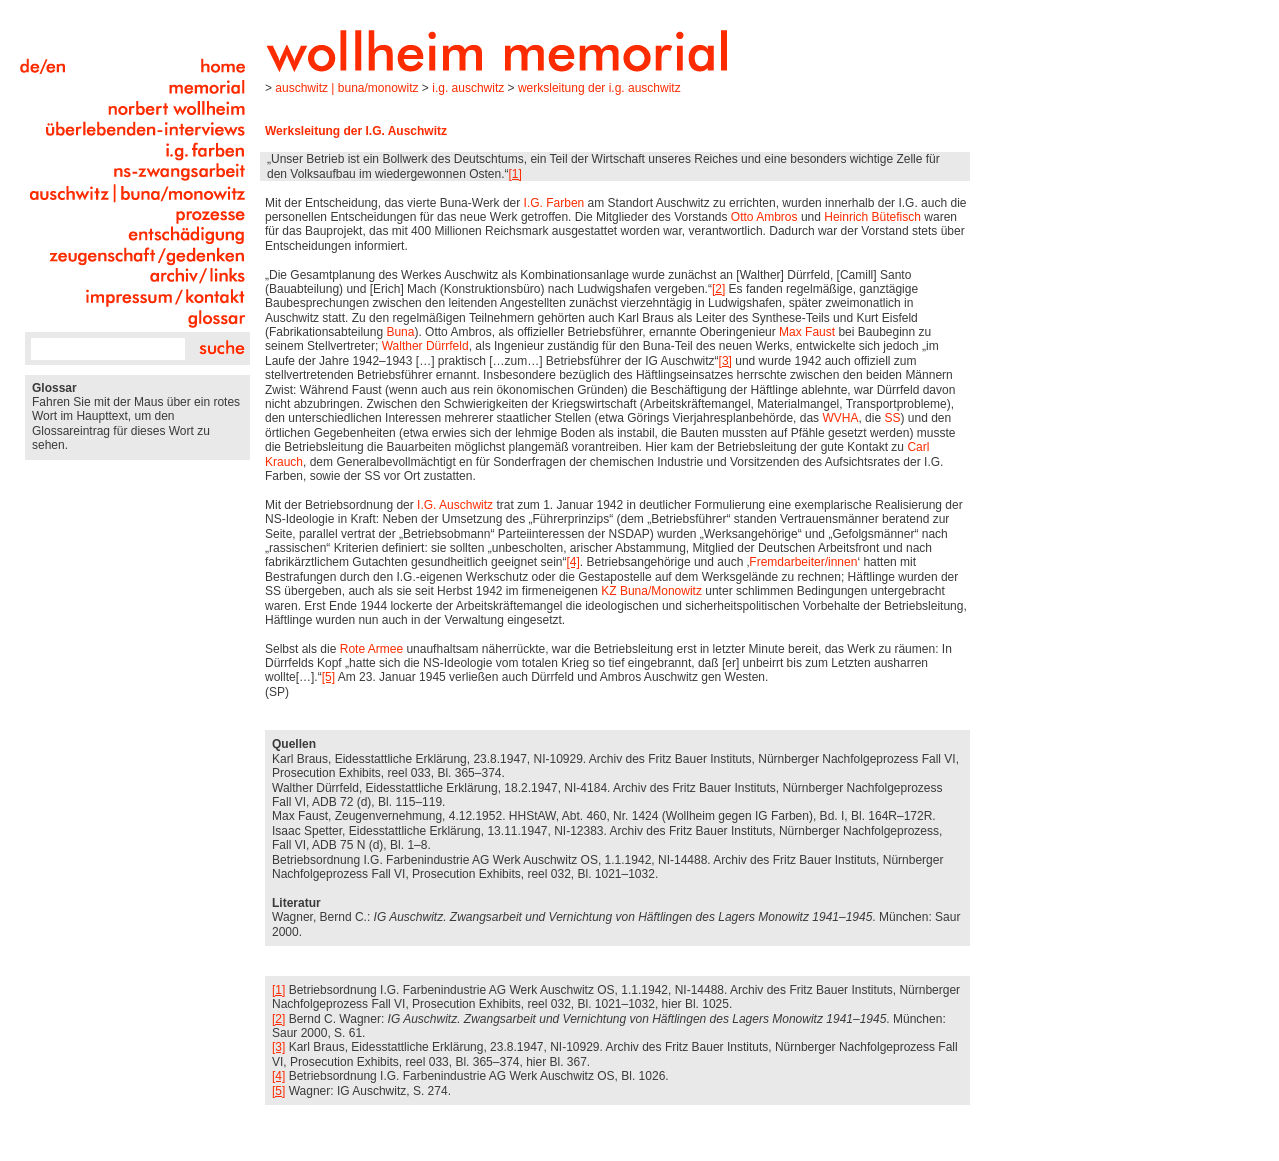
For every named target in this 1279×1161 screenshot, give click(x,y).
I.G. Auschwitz (468, 88)
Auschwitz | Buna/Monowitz (346, 88)
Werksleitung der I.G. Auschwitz (599, 88)
